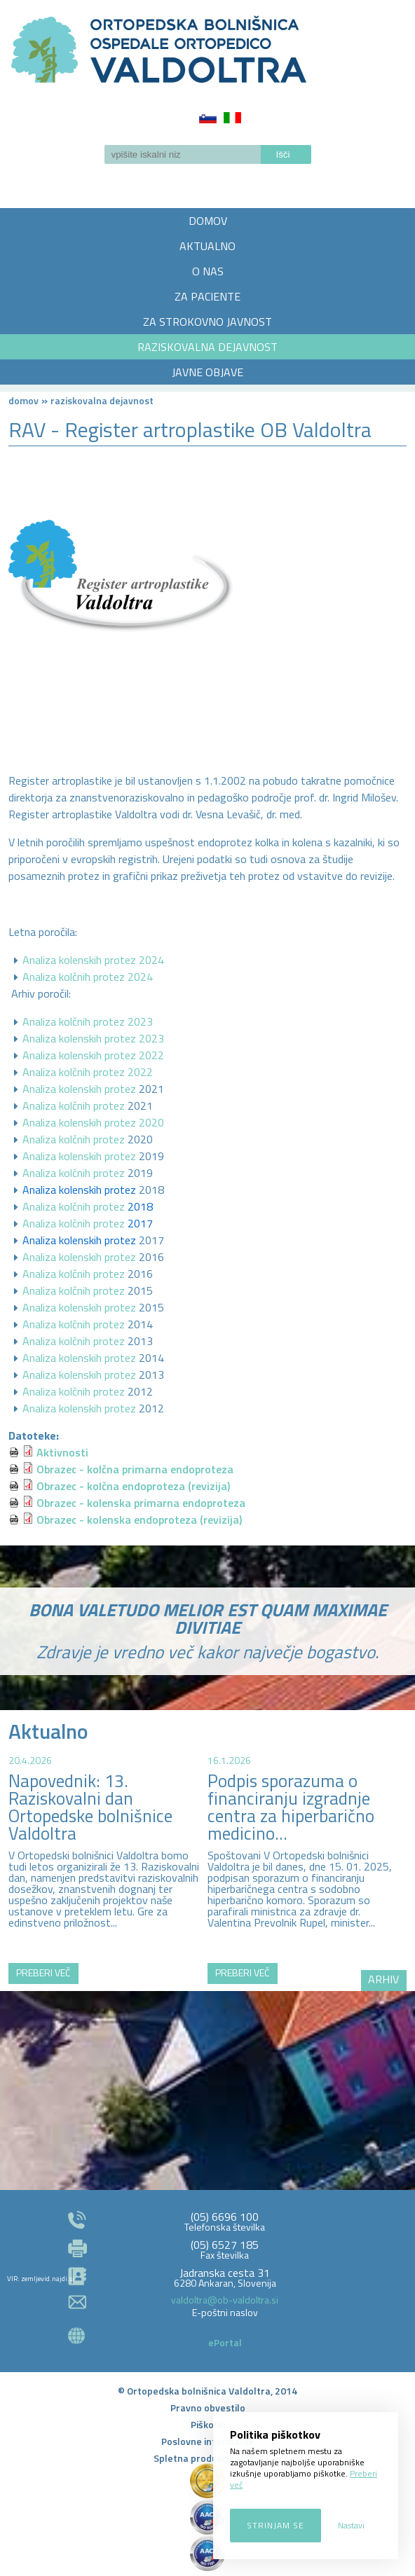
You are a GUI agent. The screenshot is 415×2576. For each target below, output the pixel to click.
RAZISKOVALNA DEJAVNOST (207, 346)
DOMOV (208, 220)
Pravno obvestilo (207, 2407)
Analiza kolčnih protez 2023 (87, 1021)
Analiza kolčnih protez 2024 (87, 976)
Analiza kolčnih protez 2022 (87, 1071)
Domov (23, 400)
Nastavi (351, 2525)
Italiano (232, 117)
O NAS (208, 271)
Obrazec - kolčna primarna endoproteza (134, 1469)
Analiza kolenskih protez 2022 (93, 1055)
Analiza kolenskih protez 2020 (93, 1122)
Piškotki (208, 2424)
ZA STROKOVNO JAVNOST (207, 321)
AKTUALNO (207, 245)
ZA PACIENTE (207, 296)
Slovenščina (208, 117)
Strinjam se (275, 2525)
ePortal (225, 2342)
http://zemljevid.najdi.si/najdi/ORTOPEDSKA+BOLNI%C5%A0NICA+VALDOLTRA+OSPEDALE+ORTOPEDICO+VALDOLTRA (207, 2046)
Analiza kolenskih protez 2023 (93, 1038)
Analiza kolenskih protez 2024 (93, 959)
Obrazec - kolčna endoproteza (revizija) (133, 1486)
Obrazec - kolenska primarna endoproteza (140, 1502)
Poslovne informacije (207, 2441)
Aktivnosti (62, 1452)
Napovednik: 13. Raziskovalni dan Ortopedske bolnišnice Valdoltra (90, 1807)
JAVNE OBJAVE (207, 372)
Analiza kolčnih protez (73, 1105)
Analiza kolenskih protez (79, 1088)
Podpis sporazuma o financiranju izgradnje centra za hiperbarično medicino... (291, 1807)
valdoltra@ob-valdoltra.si (224, 2299)
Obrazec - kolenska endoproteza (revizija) (139, 1519)
